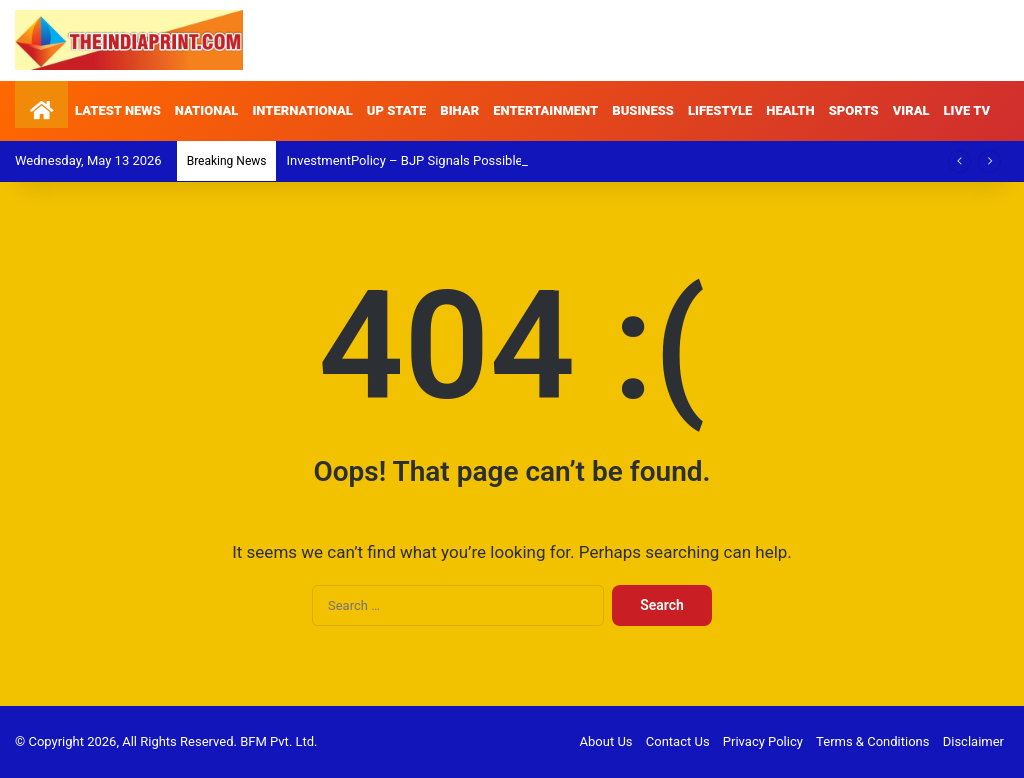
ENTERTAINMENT (545, 110)
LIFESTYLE (720, 110)
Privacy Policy (763, 741)
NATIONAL (207, 110)
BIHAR (459, 110)
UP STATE (397, 110)
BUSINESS (643, 110)
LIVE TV (967, 110)
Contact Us (678, 741)
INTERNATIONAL (302, 110)
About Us (606, 741)
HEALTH (790, 110)
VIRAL (911, 110)
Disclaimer (973, 741)
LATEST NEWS (118, 110)
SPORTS (854, 110)
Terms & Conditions (872, 741)
